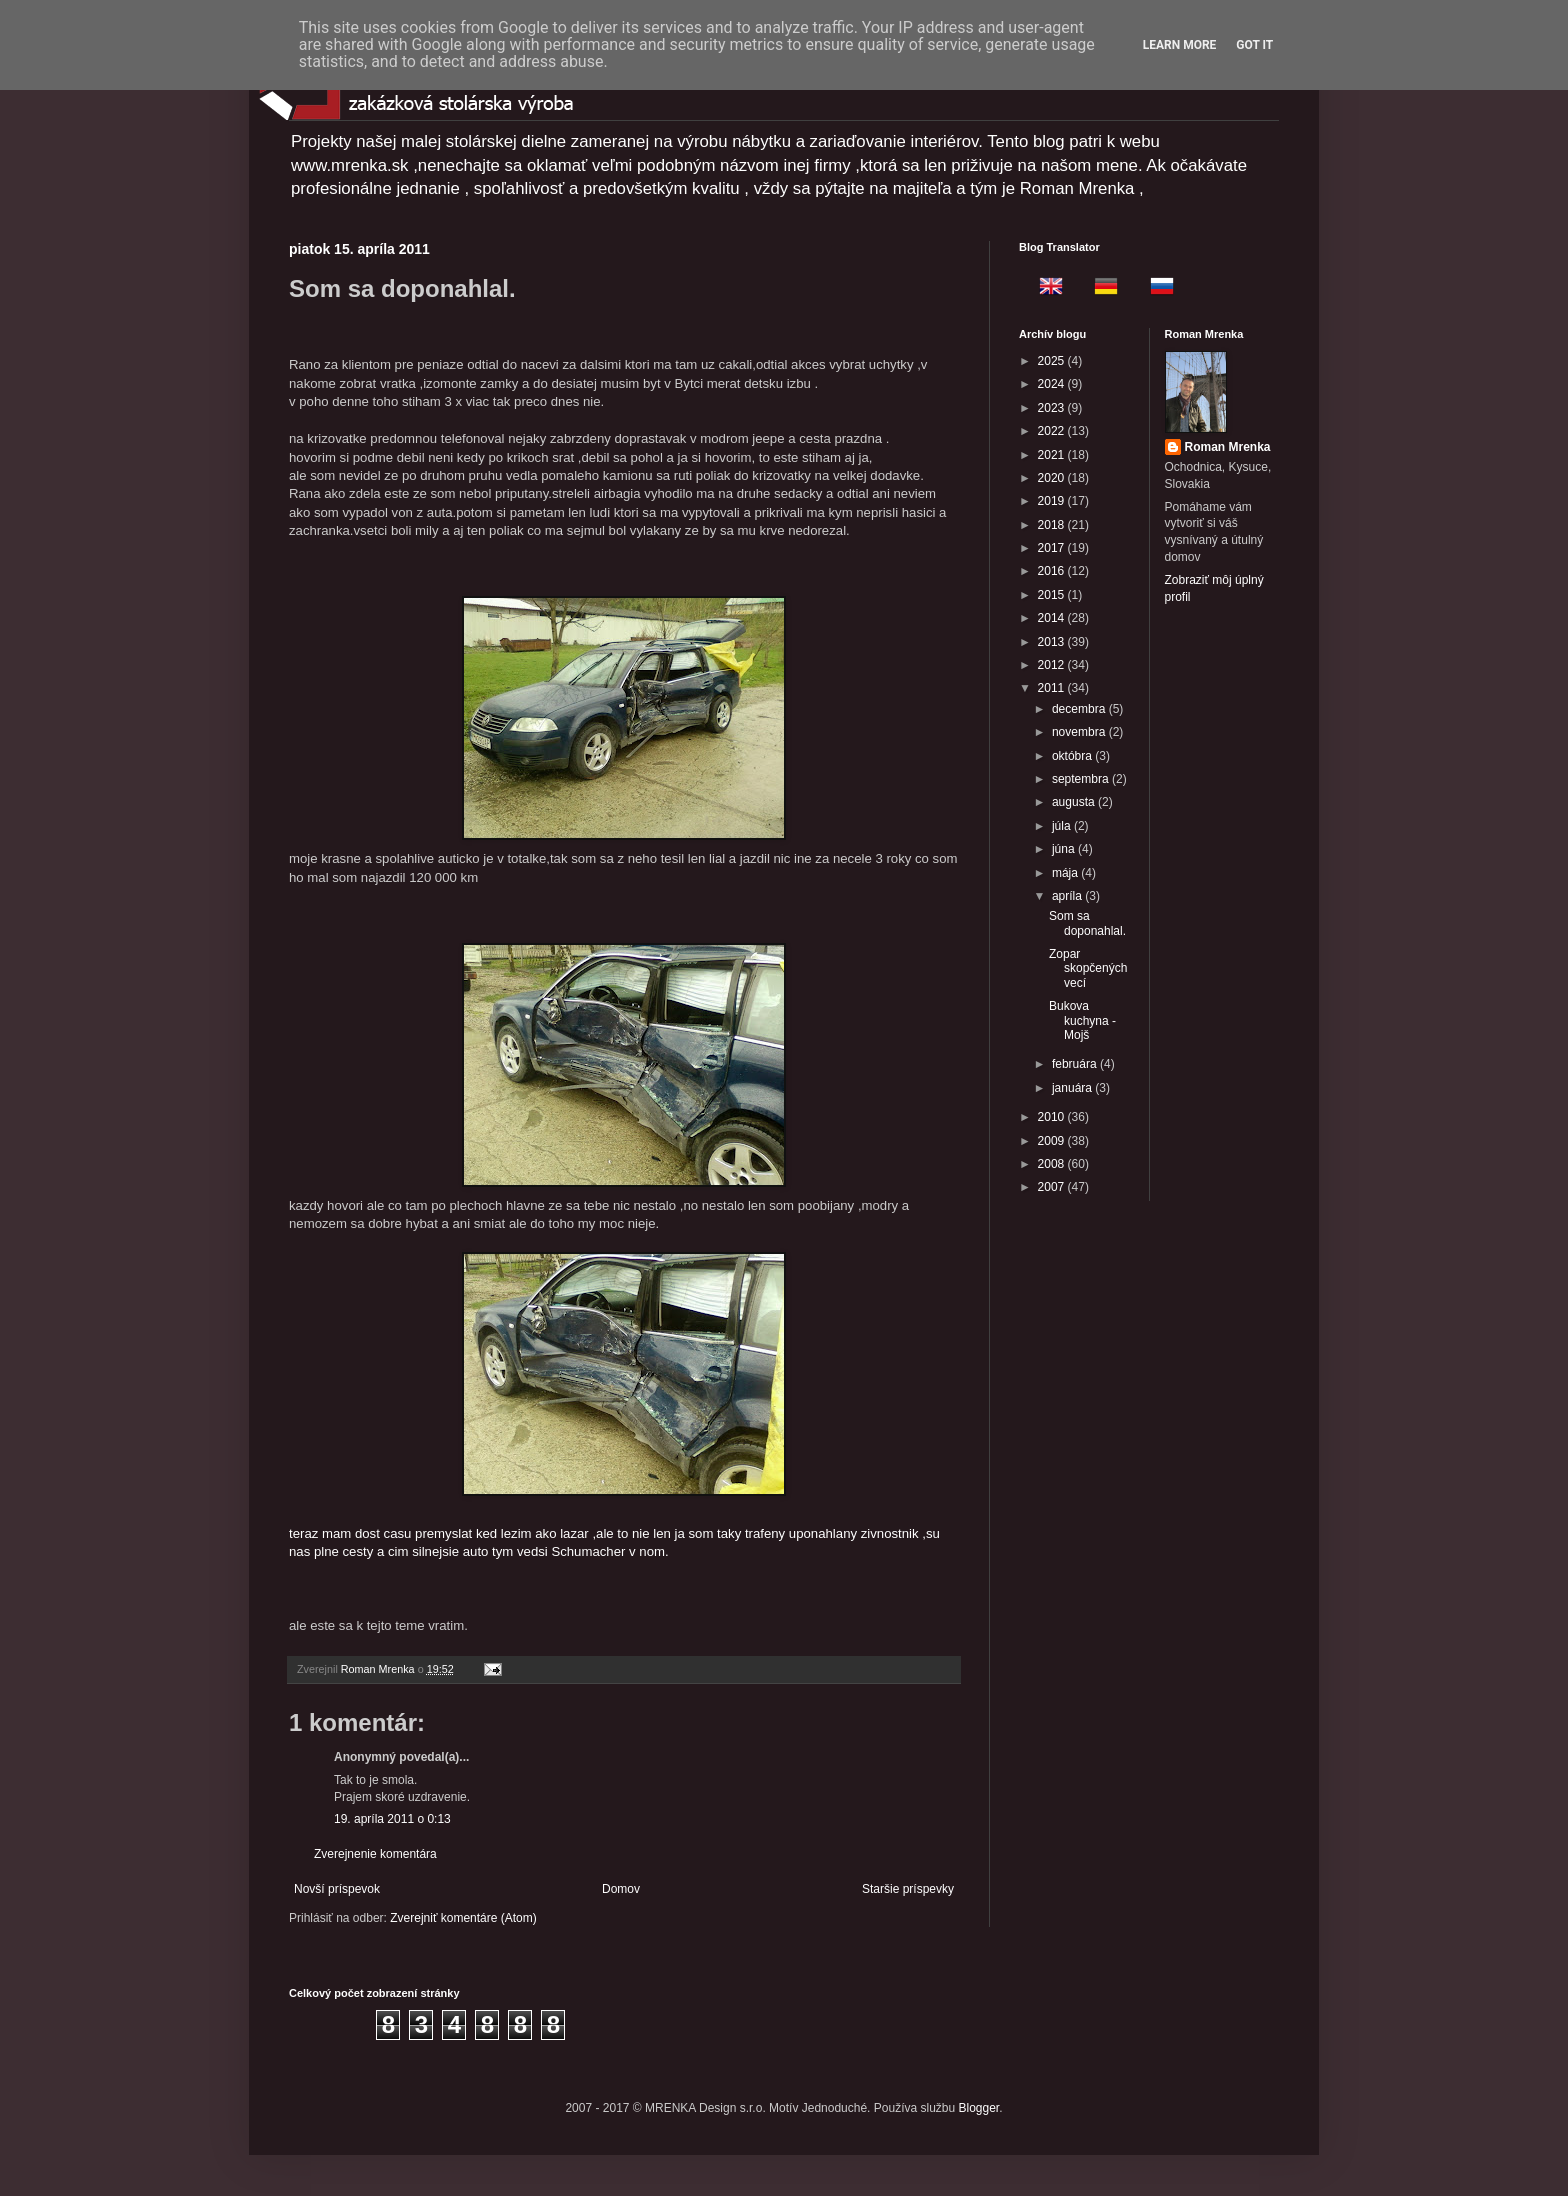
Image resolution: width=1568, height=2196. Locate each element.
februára (1076, 1064)
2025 (1053, 361)
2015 (1053, 595)
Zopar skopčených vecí (1088, 968)
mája (1066, 873)
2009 (1053, 1141)
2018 (1053, 525)
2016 (1053, 571)
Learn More (1180, 45)
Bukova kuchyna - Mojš (1082, 1020)
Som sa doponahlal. (1087, 923)
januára (1073, 1088)
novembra (1080, 732)
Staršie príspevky (908, 1889)
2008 (1053, 1164)
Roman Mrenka (1228, 447)
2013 (1053, 642)
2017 (1053, 548)
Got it (1254, 45)
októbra (1073, 756)
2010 (1053, 1117)
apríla (1068, 896)
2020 (1053, 478)
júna (1065, 849)
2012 (1053, 665)
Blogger (979, 2108)
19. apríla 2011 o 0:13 (392, 1819)
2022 (1053, 431)
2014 (1053, 618)
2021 (1053, 455)
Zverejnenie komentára (375, 1854)
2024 (1053, 384)
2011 (1053, 688)
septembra (1082, 779)
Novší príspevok (337, 1889)
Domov (621, 1889)
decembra (1080, 709)
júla (1063, 826)
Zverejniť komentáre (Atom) (463, 1918)
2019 (1053, 501)
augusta (1075, 802)
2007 (1053, 1187)
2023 (1053, 408)
